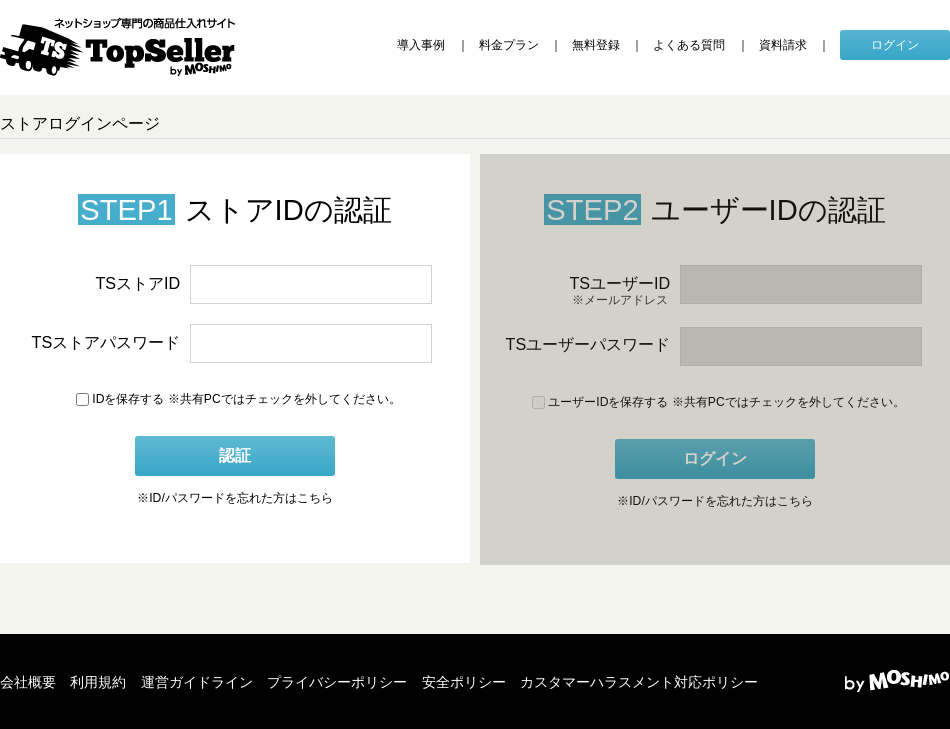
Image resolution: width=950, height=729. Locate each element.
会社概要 (28, 682)
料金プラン (509, 45)
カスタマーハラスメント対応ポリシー (639, 682)
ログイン (895, 45)
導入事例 (421, 45)
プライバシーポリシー (337, 682)
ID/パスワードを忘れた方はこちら (235, 499)
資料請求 (783, 45)
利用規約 (98, 682)
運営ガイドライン (197, 682)
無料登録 (596, 45)
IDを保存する (119, 399)
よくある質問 (689, 45)
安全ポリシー (464, 682)
